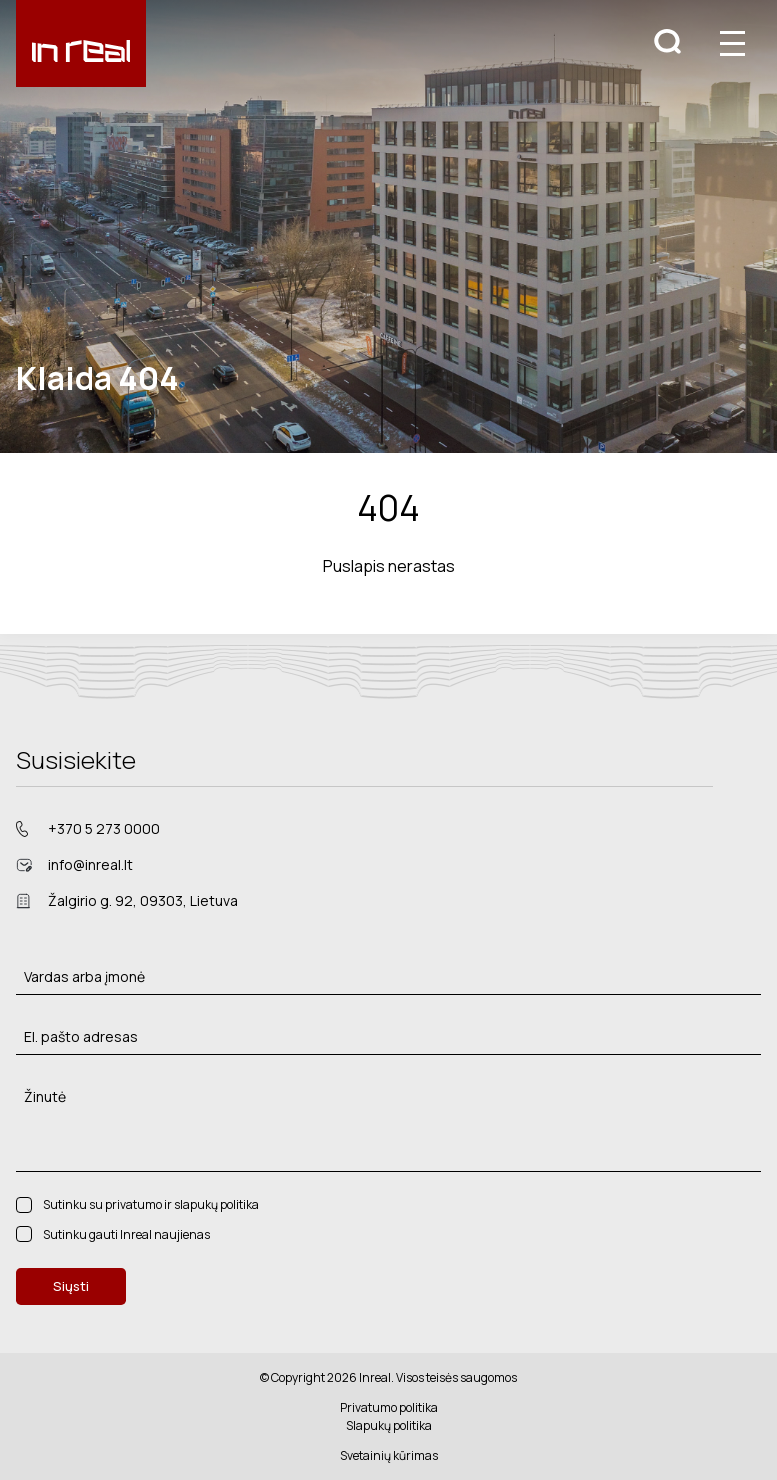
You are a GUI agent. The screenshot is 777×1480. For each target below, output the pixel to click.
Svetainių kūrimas (389, 1455)
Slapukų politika (389, 1425)
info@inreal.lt (90, 864)
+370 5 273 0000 (104, 828)
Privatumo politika (389, 1407)
